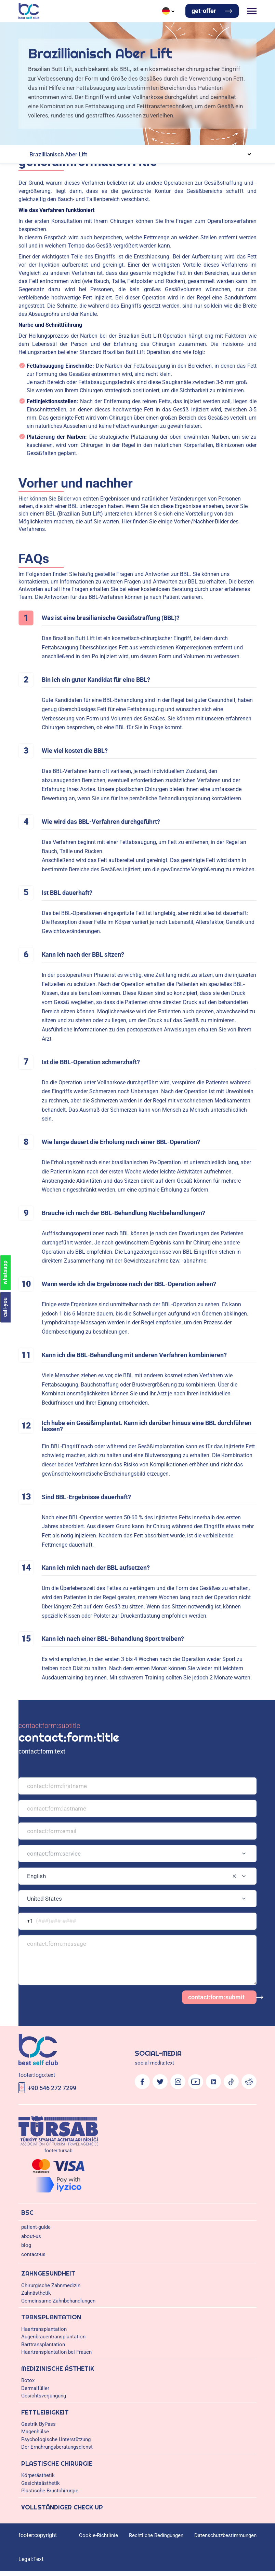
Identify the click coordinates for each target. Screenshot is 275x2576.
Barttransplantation (43, 2344)
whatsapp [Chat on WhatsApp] (5, 1272)
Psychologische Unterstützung (56, 2439)
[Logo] (28, 11)
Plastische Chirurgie (56, 2463)
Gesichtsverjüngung (43, 2396)
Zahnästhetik (36, 2293)
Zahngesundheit (48, 2273)
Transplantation (51, 2317)
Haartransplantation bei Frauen (56, 2352)
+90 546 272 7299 (52, 2088)
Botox (28, 2380)
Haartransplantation (44, 2329)
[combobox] (137, 1853)
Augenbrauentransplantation (53, 2337)
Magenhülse (35, 2432)
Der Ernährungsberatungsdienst (57, 2447)
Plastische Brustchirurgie (49, 2491)
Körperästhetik (38, 2475)
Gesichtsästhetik (40, 2483)
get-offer (204, 10)
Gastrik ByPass (38, 2424)
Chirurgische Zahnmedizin (50, 2285)
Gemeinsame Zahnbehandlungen (58, 2301)
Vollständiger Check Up (62, 2507)
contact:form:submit (216, 1997)
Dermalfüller (35, 2388)
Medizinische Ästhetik (57, 2369)
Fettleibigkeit (45, 2412)
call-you (5, 1307)
